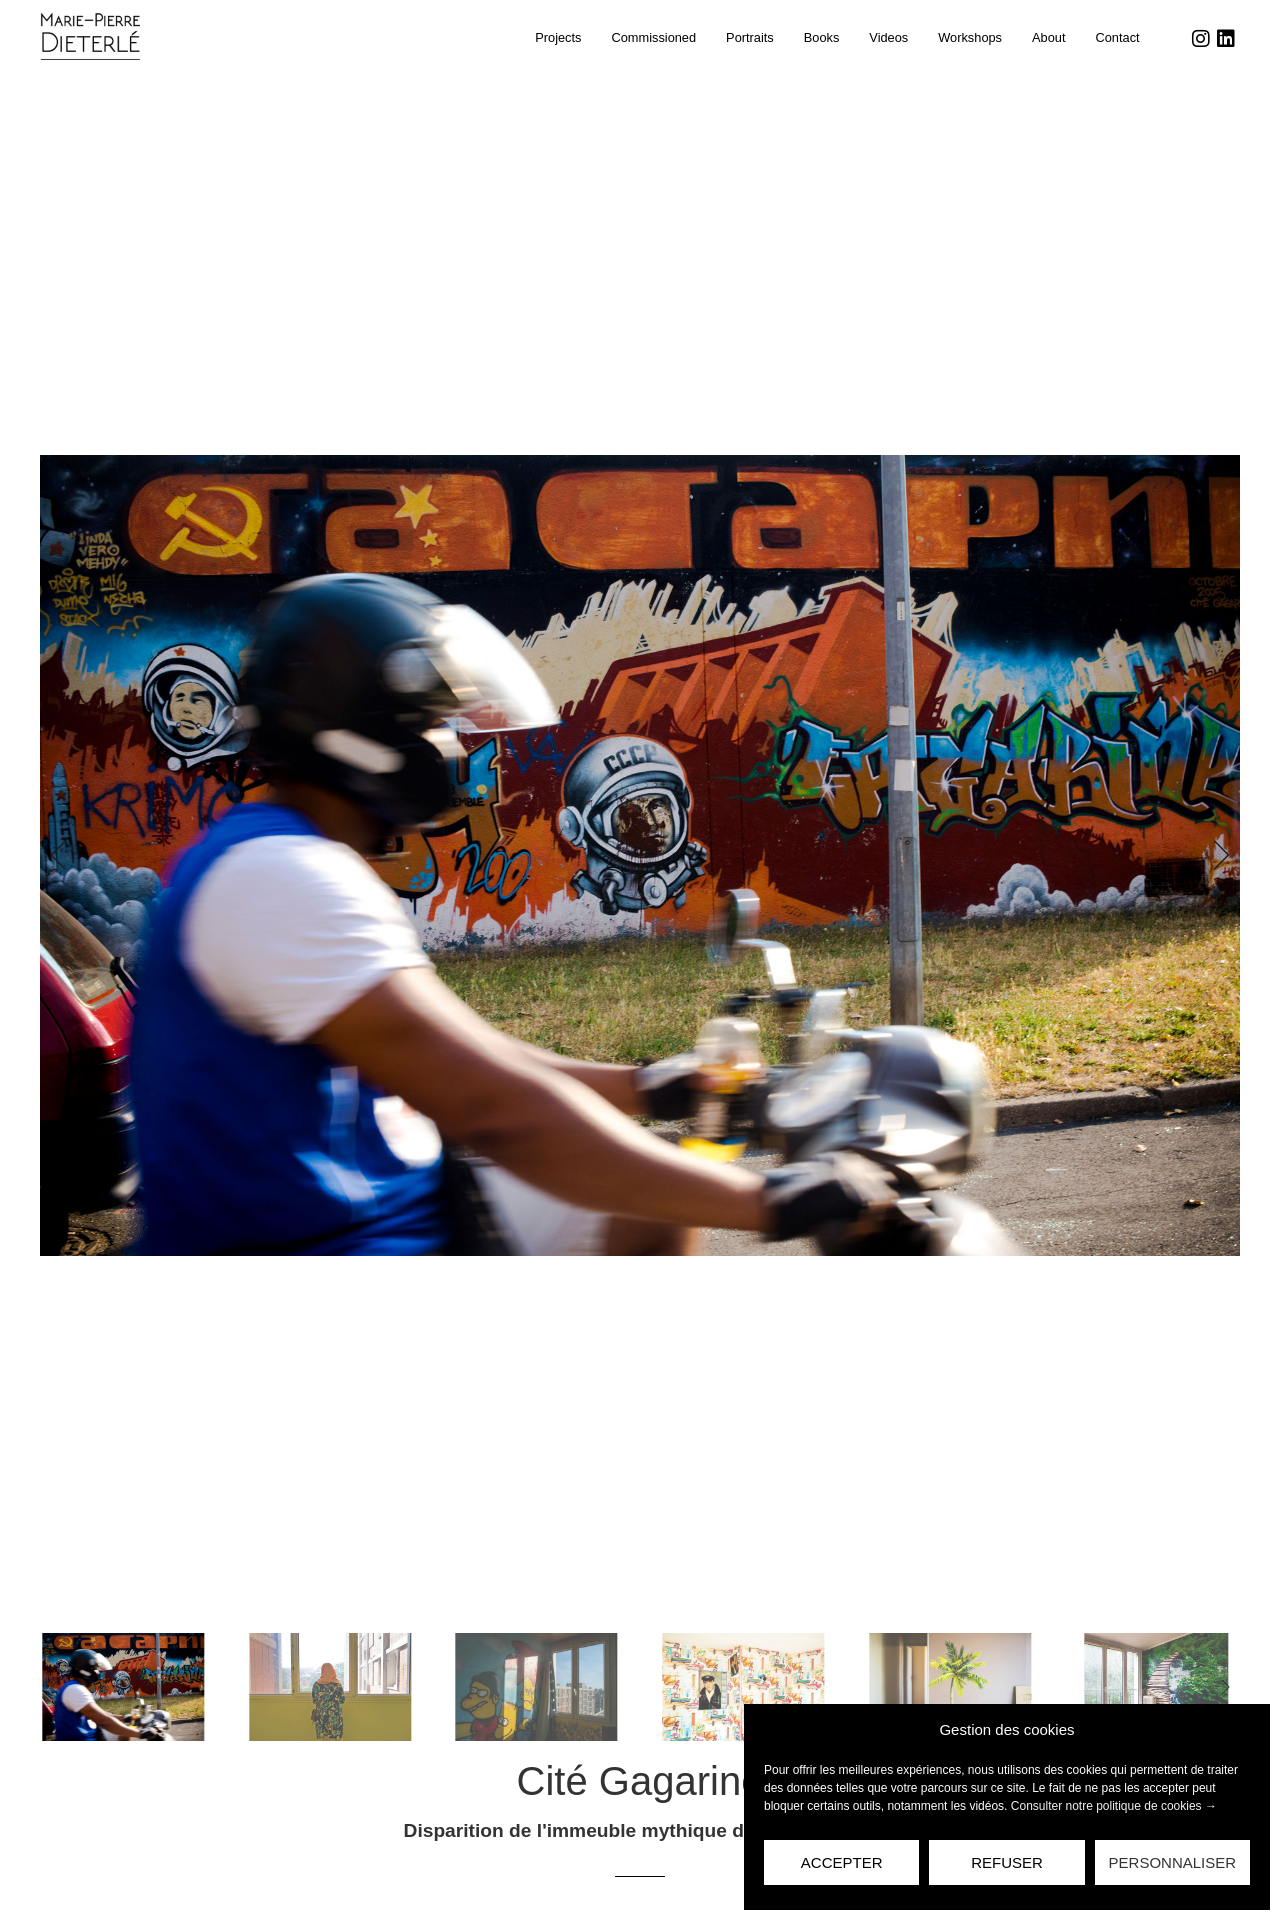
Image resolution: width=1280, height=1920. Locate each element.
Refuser (1007, 1862)
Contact (1117, 37)
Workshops (970, 37)
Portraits (750, 37)
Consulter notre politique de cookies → (1114, 1806)
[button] (65, 855)
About (1048, 37)
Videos (888, 37)
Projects (558, 37)
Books (822, 37)
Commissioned (653, 37)
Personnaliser (1173, 1862)
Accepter (842, 1862)
